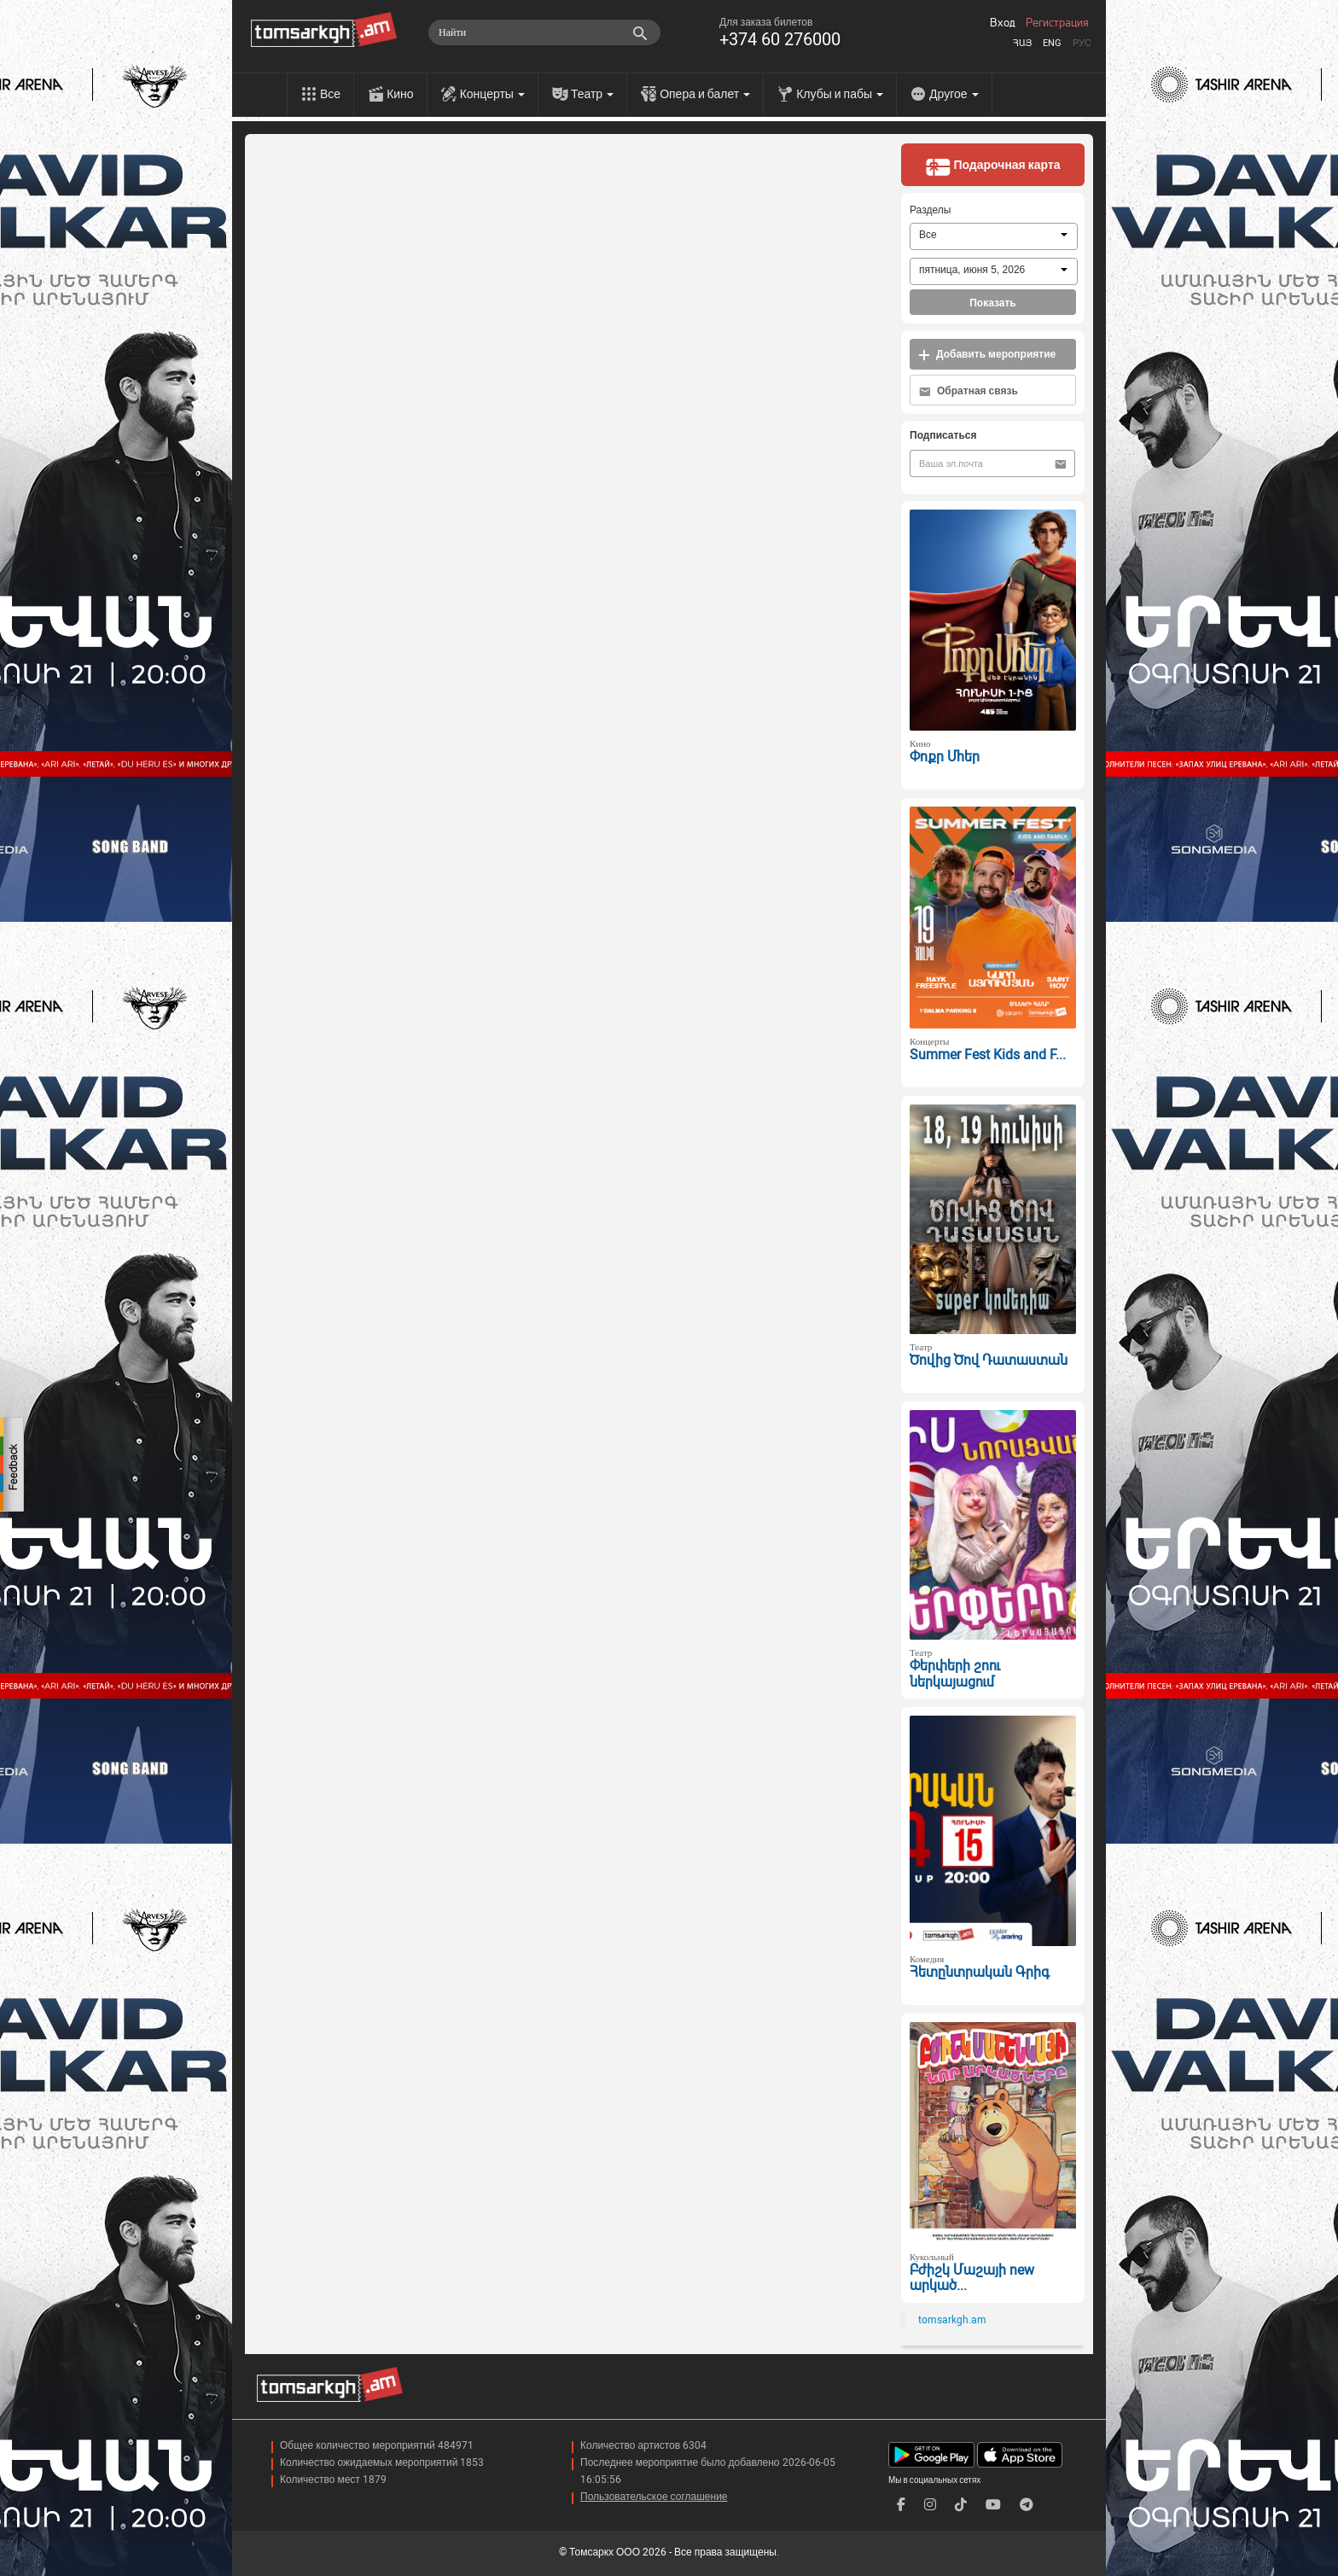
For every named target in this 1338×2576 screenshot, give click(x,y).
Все (330, 94)
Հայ (1022, 43)
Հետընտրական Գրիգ (980, 1972)
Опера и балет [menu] (705, 94)
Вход (1002, 23)
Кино (400, 94)
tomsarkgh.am (952, 2320)
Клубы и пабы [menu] (839, 94)
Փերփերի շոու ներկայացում (955, 1674)
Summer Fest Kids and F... (988, 1054)
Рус (1082, 43)
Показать (992, 303)
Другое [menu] (953, 94)
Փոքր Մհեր (945, 757)
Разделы (930, 210)
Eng (1052, 43)
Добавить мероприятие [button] (987, 354)
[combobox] (994, 236)
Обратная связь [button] (968, 391)
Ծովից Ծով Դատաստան (988, 1360)
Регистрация (1057, 23)
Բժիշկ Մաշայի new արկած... (972, 2278)
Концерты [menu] (492, 94)
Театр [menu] (592, 94)
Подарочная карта (992, 166)
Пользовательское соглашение (654, 2497)
